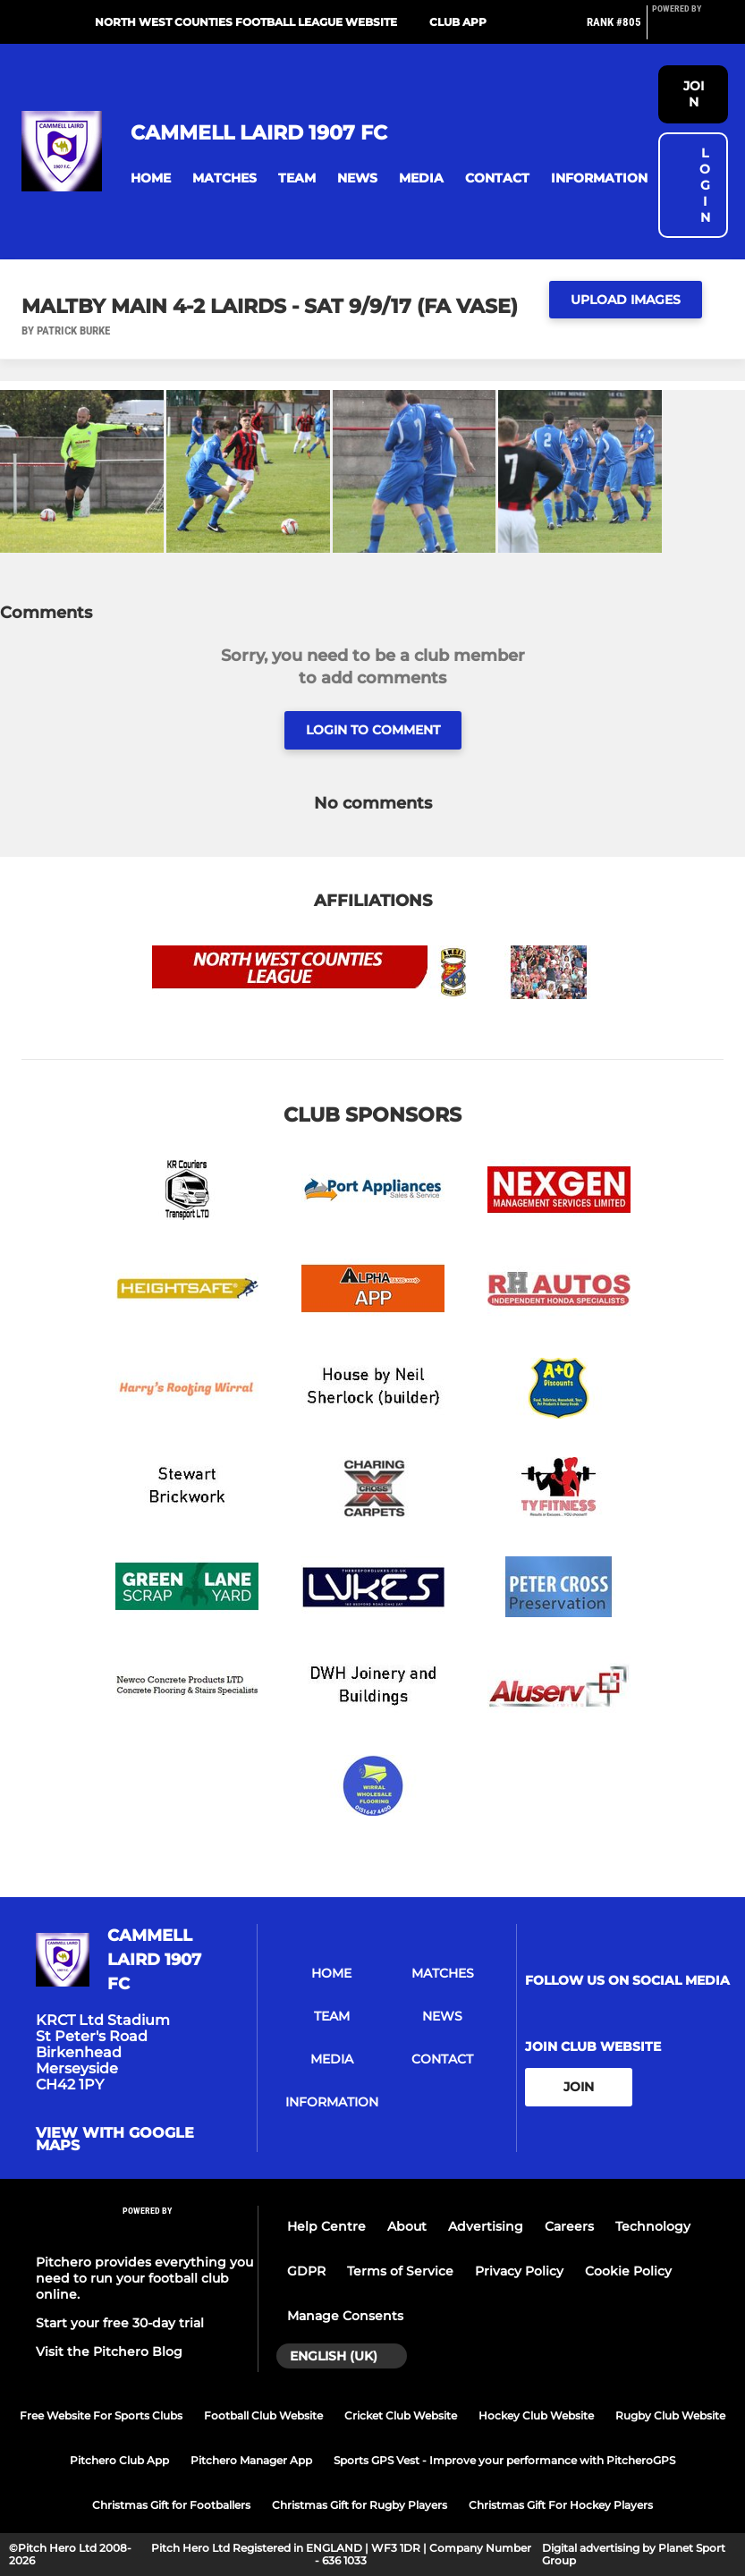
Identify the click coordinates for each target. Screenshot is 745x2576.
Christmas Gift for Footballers (171, 2505)
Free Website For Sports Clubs (101, 2415)
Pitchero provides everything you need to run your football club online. (144, 2278)
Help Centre (326, 2226)
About (407, 2226)
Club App (458, 22)
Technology (652, 2226)
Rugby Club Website (670, 2415)
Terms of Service (400, 2271)
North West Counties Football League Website (246, 22)
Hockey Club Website (536, 2415)
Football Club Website (263, 2415)
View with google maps (115, 2139)
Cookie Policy (628, 2271)
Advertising (485, 2226)
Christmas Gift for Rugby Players (359, 2505)
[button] (151, 178)
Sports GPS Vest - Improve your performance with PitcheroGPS (504, 2460)
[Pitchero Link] (688, 29)
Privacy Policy (519, 2271)
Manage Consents (345, 2316)
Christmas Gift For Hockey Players (561, 2505)
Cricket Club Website (400, 2415)
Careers (569, 2226)
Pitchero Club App (119, 2460)
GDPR (306, 2271)
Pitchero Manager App (251, 2460)
